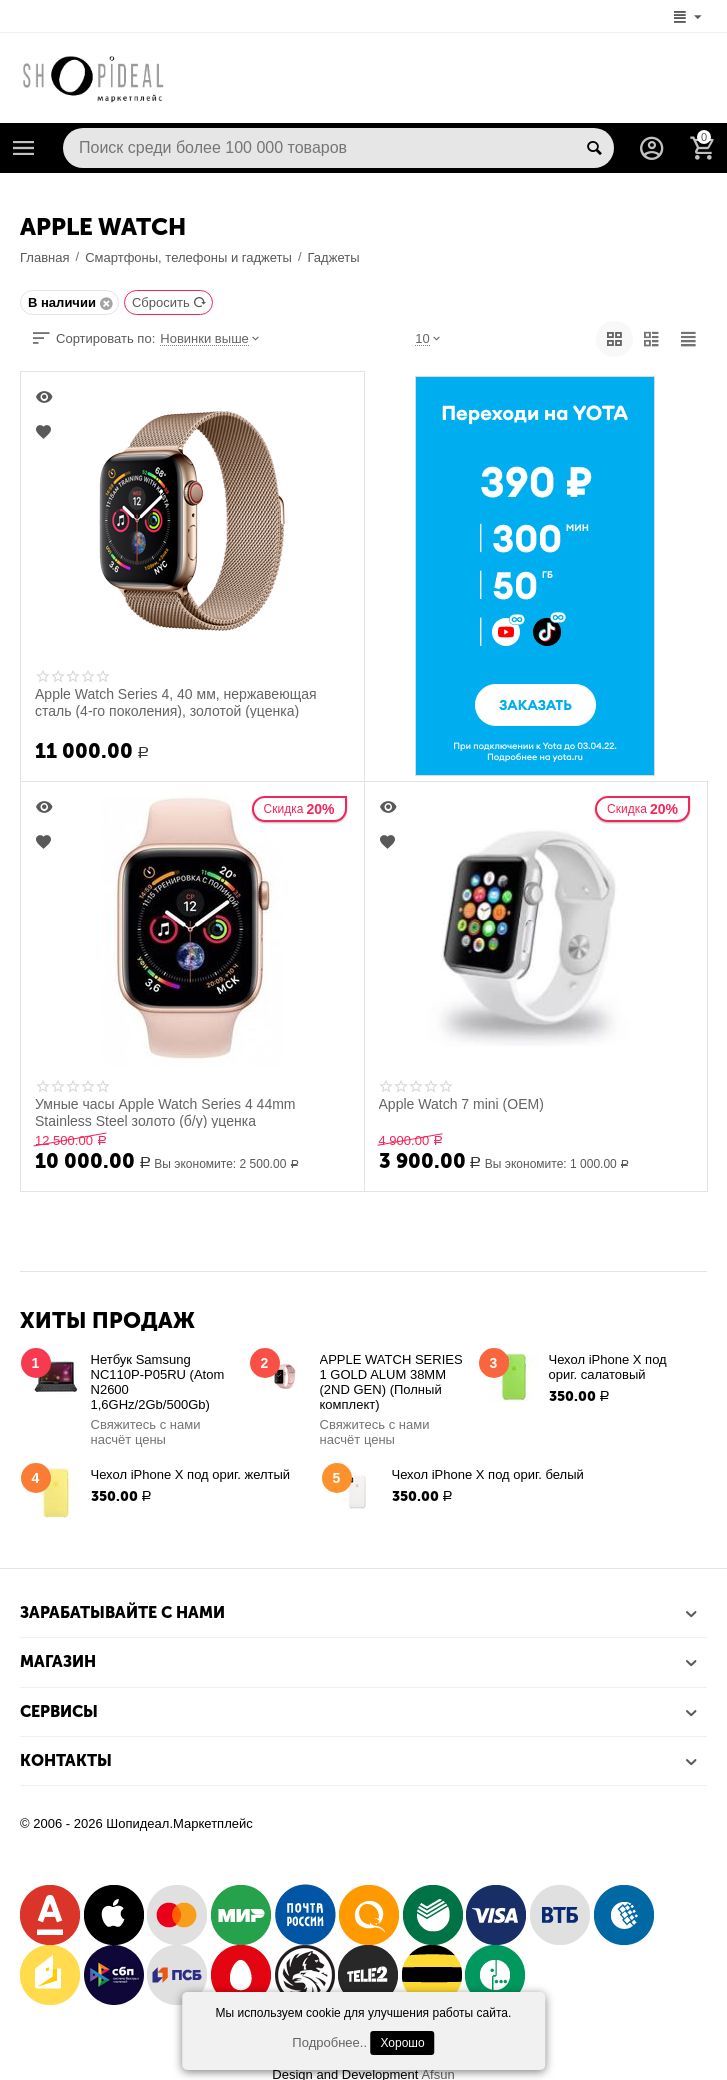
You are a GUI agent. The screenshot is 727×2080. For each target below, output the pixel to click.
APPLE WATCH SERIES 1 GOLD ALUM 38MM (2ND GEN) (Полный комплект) (391, 1382)
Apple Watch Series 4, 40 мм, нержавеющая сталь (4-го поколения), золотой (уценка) (176, 702)
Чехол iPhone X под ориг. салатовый (608, 1367)
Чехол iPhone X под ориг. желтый (191, 1474)
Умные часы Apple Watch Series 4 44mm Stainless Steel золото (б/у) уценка (165, 1112)
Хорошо (402, 2043)
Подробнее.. (329, 2042)
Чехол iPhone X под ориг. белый (488, 1474)
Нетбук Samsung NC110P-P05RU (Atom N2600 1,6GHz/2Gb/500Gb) (158, 1382)
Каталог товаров (24, 148)
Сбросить (169, 302)
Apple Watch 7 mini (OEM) (461, 1104)
